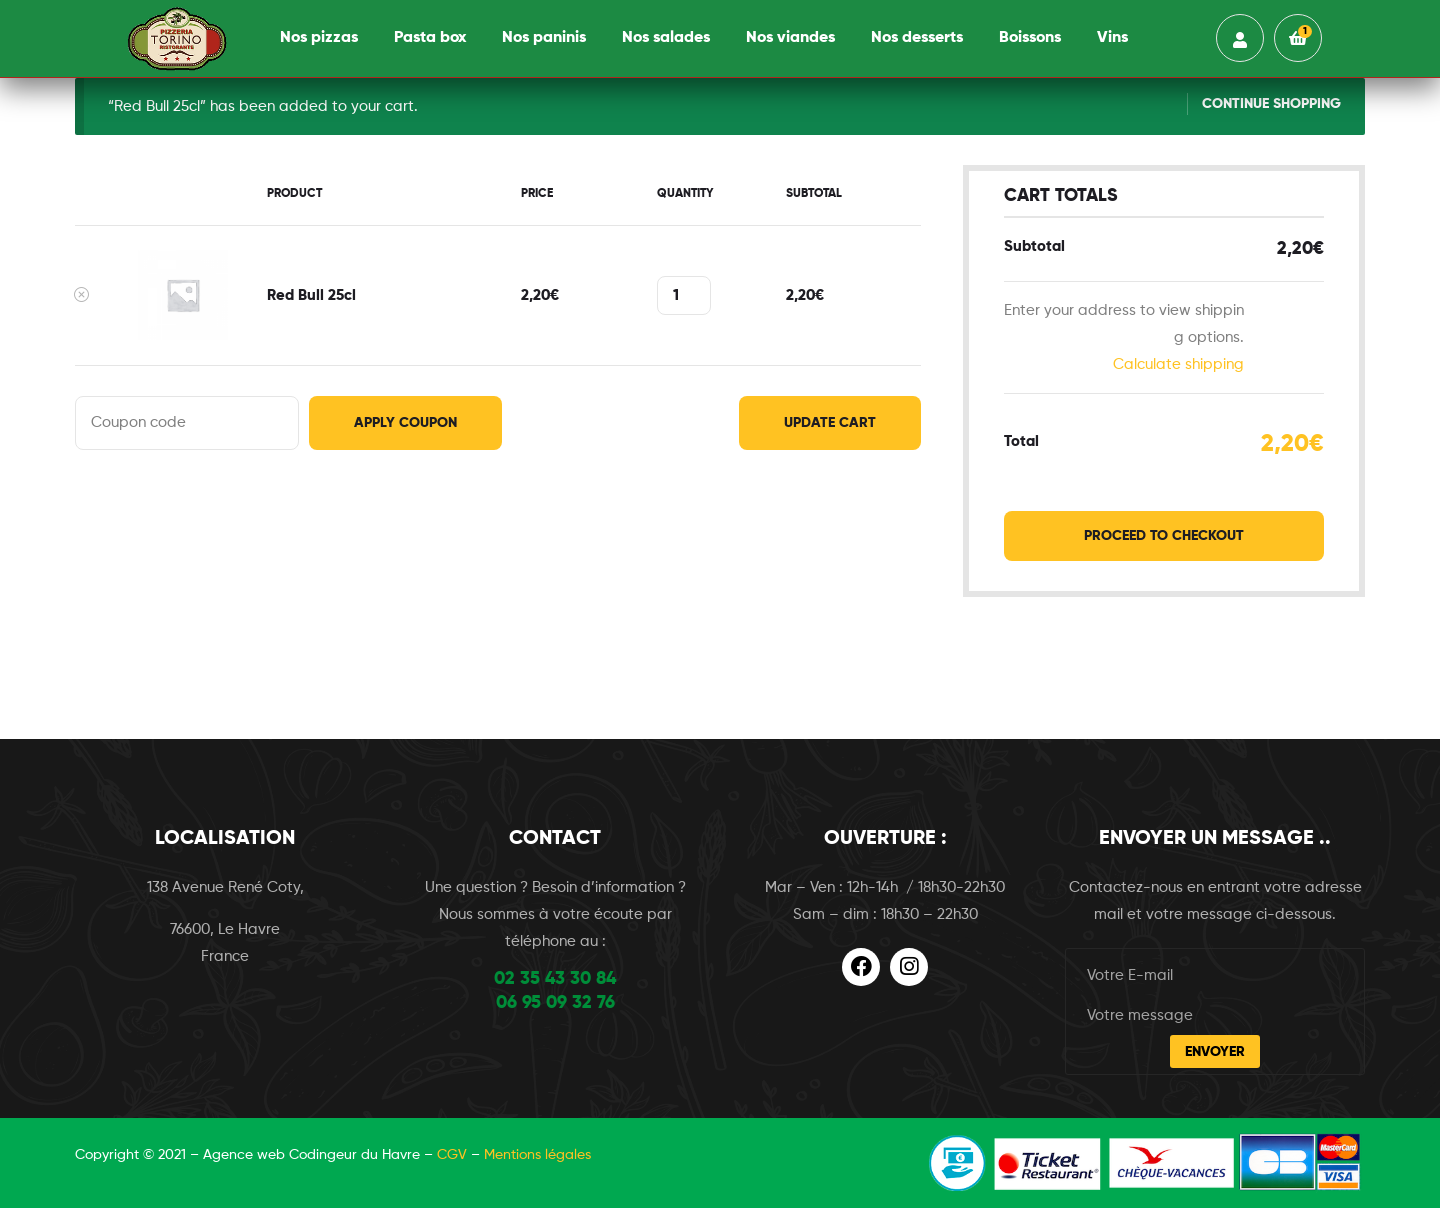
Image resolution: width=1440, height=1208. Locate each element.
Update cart (830, 423)
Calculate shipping (1178, 364)
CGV (452, 1155)
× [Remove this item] (81, 295)
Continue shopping (1271, 104)
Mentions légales (537, 1155)
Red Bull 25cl (311, 295)
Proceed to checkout (1164, 536)
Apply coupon (405, 423)
